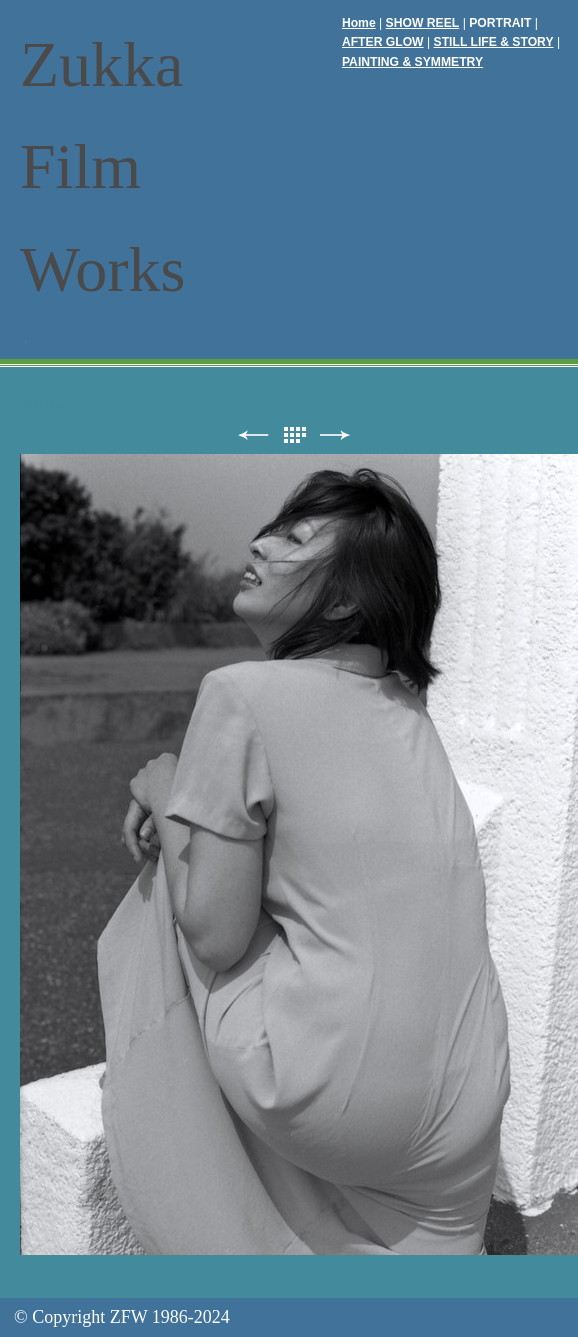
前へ (253, 435)
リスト (294, 435)
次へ (335, 435)
